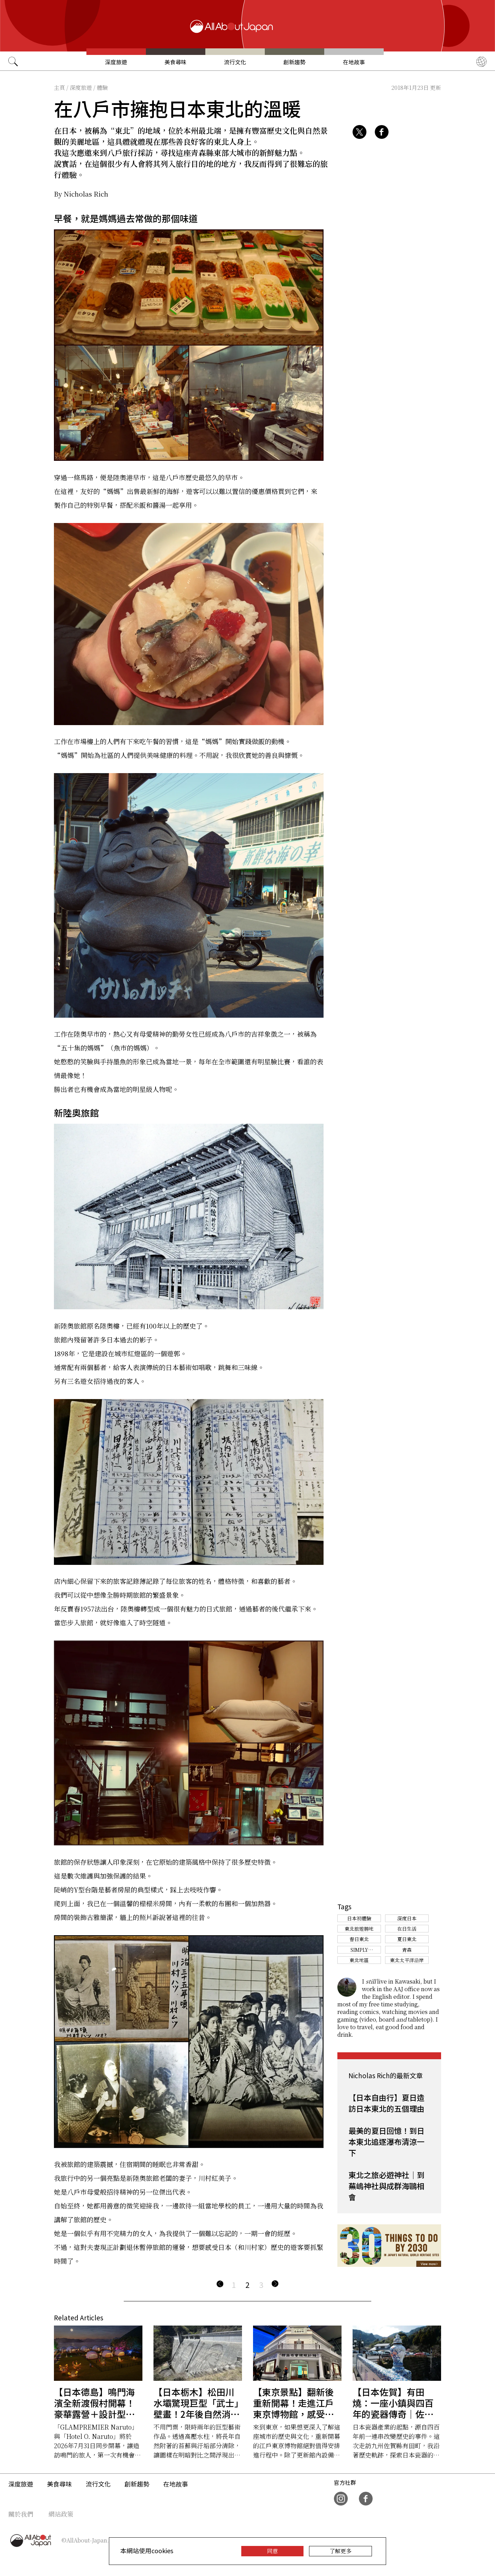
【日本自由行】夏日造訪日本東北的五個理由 (386, 2103)
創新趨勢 (294, 62)
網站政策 (60, 2513)
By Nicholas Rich (81, 193)
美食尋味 (176, 62)
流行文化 (235, 62)
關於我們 (20, 2513)
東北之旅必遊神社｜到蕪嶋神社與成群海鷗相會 (386, 2185)
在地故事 (354, 62)
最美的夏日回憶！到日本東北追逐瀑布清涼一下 (386, 2141)
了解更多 (340, 2551)
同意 (272, 2551)
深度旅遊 (116, 62)
